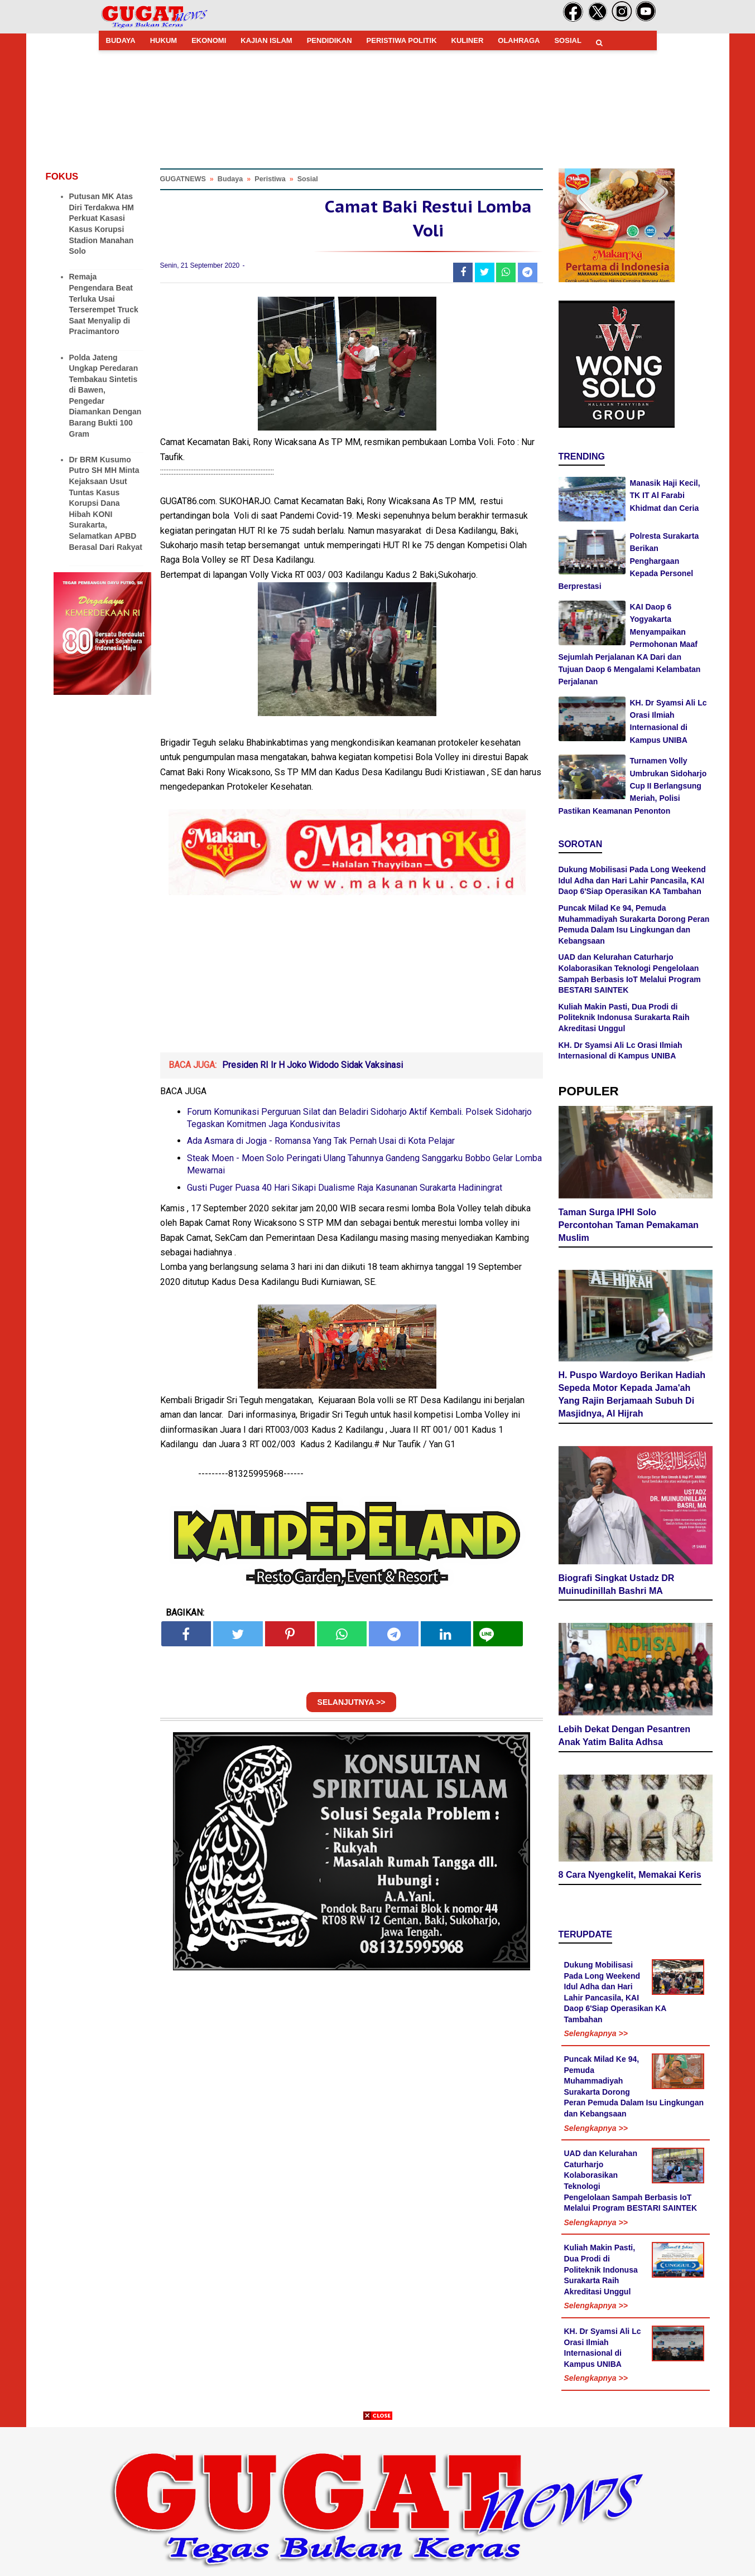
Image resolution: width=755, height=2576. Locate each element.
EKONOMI (208, 40)
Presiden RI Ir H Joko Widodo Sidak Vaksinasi (312, 1065)
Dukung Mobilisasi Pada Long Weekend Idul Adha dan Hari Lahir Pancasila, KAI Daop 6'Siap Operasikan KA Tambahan (632, 880)
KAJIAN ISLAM (266, 40)
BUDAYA (121, 40)
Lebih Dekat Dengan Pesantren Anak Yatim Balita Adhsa (624, 1734)
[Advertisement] (378, 2498)
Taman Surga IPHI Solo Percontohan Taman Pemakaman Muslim (628, 1224)
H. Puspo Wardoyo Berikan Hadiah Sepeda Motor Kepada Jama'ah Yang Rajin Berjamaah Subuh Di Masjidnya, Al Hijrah (632, 1393)
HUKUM (163, 40)
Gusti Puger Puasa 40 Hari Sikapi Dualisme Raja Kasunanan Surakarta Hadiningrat (344, 1187)
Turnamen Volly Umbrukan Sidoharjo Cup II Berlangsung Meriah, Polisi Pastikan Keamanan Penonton (633, 785)
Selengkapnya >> (596, 2032)
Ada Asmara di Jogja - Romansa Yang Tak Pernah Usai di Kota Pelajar (321, 1140)
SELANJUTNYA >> (352, 1702)
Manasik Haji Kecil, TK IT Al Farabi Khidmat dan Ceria (665, 496)
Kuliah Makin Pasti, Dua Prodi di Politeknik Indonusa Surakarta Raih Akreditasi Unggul (624, 1017)
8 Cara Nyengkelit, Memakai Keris (630, 1873)
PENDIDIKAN (329, 40)
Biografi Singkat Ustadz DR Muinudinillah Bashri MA (616, 1583)
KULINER (467, 40)
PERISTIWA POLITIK (402, 40)
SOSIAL (567, 40)
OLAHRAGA (519, 40)
